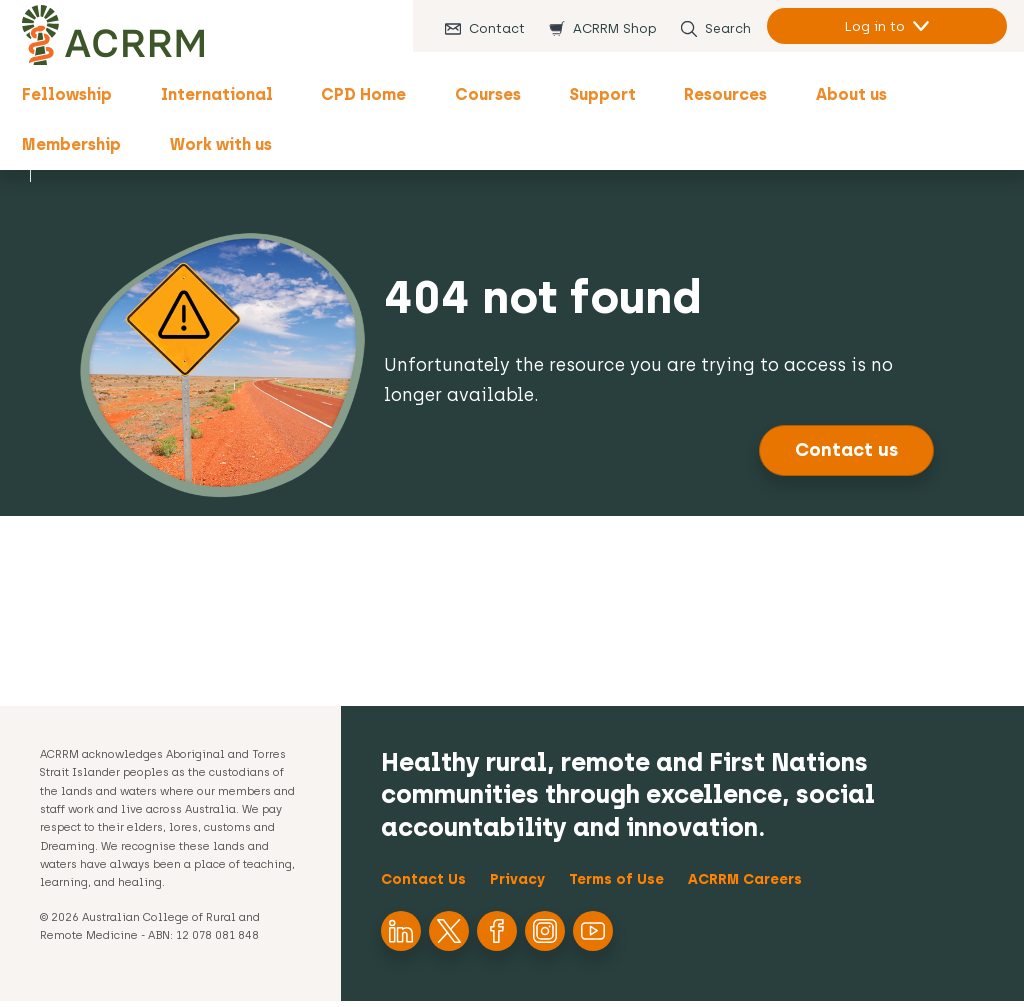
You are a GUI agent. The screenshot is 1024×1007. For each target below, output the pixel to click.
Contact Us (423, 885)
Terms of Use (616, 885)
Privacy (517, 885)
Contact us (846, 456)
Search (721, 28)
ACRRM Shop (608, 28)
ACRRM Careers (745, 885)
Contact (490, 28)
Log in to (868, 26)
